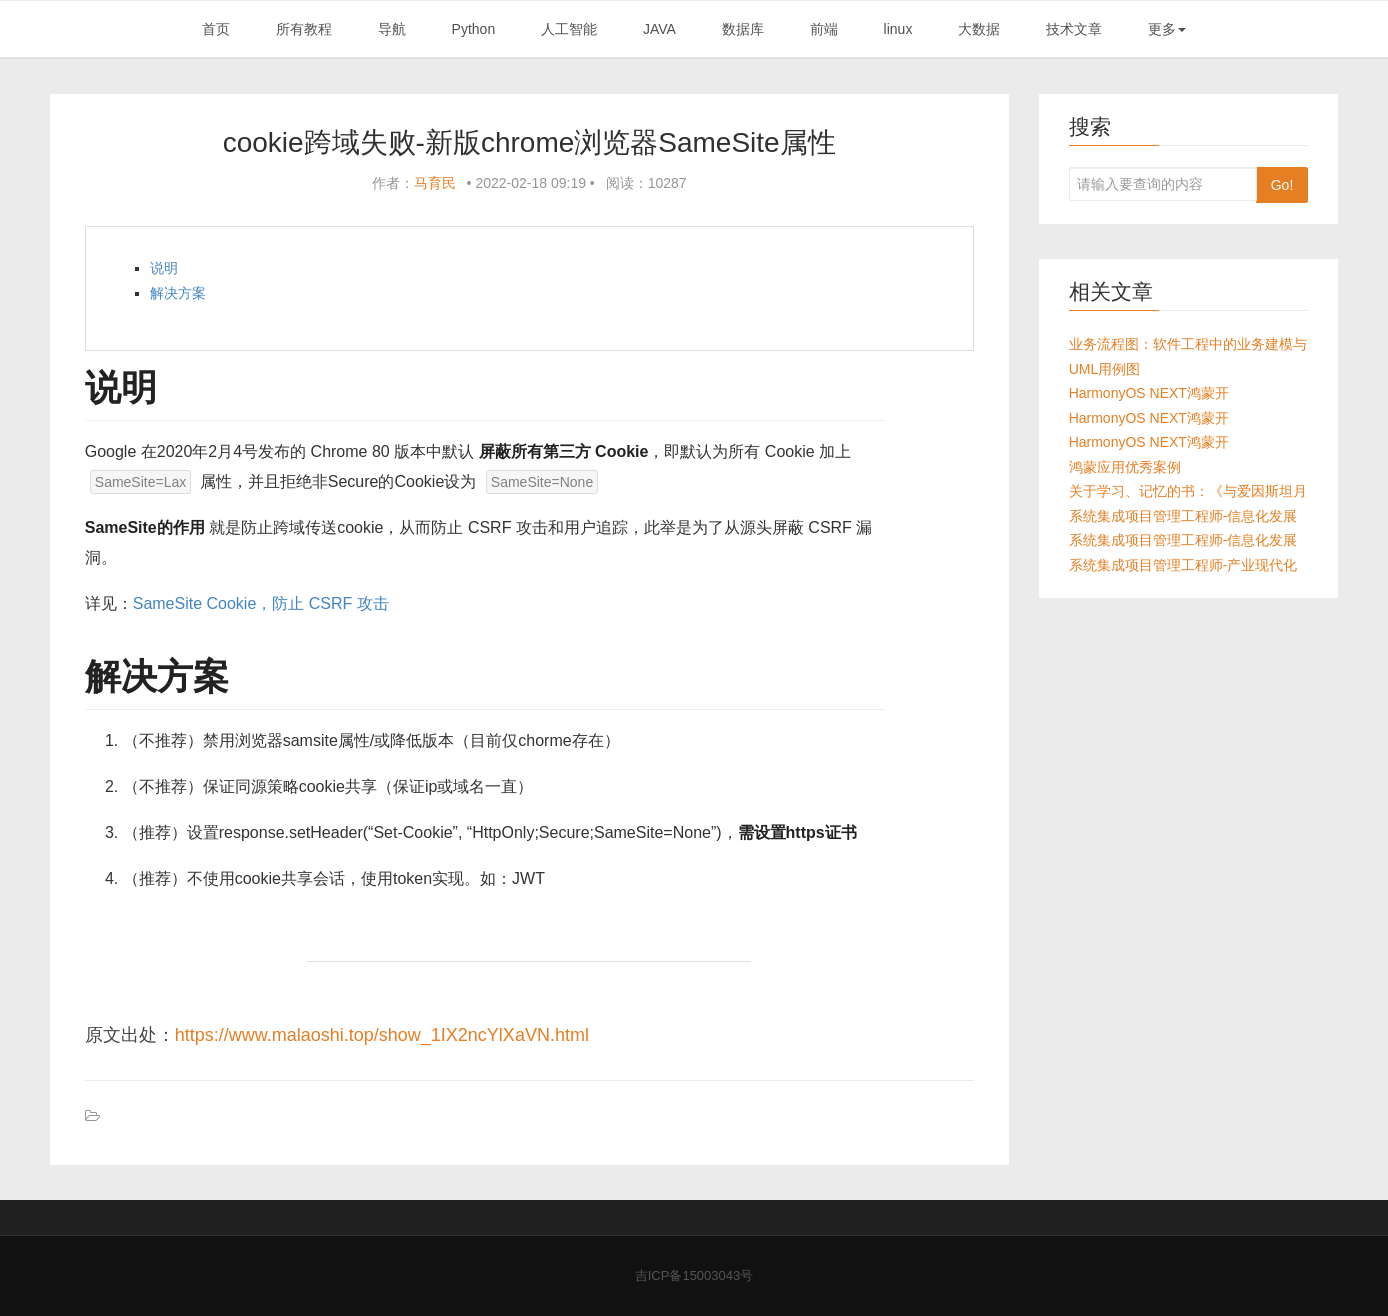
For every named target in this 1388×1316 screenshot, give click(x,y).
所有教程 (304, 29)
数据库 (743, 29)
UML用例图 (1105, 369)
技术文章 (1074, 29)
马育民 (435, 183)
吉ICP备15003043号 (694, 1275)
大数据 (979, 29)
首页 (216, 29)
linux (898, 29)
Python (474, 29)
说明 (164, 268)
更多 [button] (1167, 29)
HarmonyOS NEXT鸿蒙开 (1149, 393)
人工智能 (569, 29)
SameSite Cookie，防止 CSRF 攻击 (261, 603)
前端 (824, 29)
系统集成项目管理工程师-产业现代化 (1183, 565)
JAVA (659, 29)
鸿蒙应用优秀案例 (1125, 467)
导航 (392, 29)
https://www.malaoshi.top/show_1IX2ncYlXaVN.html (382, 1035)
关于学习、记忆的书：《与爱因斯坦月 (1188, 491)
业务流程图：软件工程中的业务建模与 (1188, 344)
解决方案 (178, 293)
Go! (1282, 185)
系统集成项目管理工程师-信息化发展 (1183, 516)
